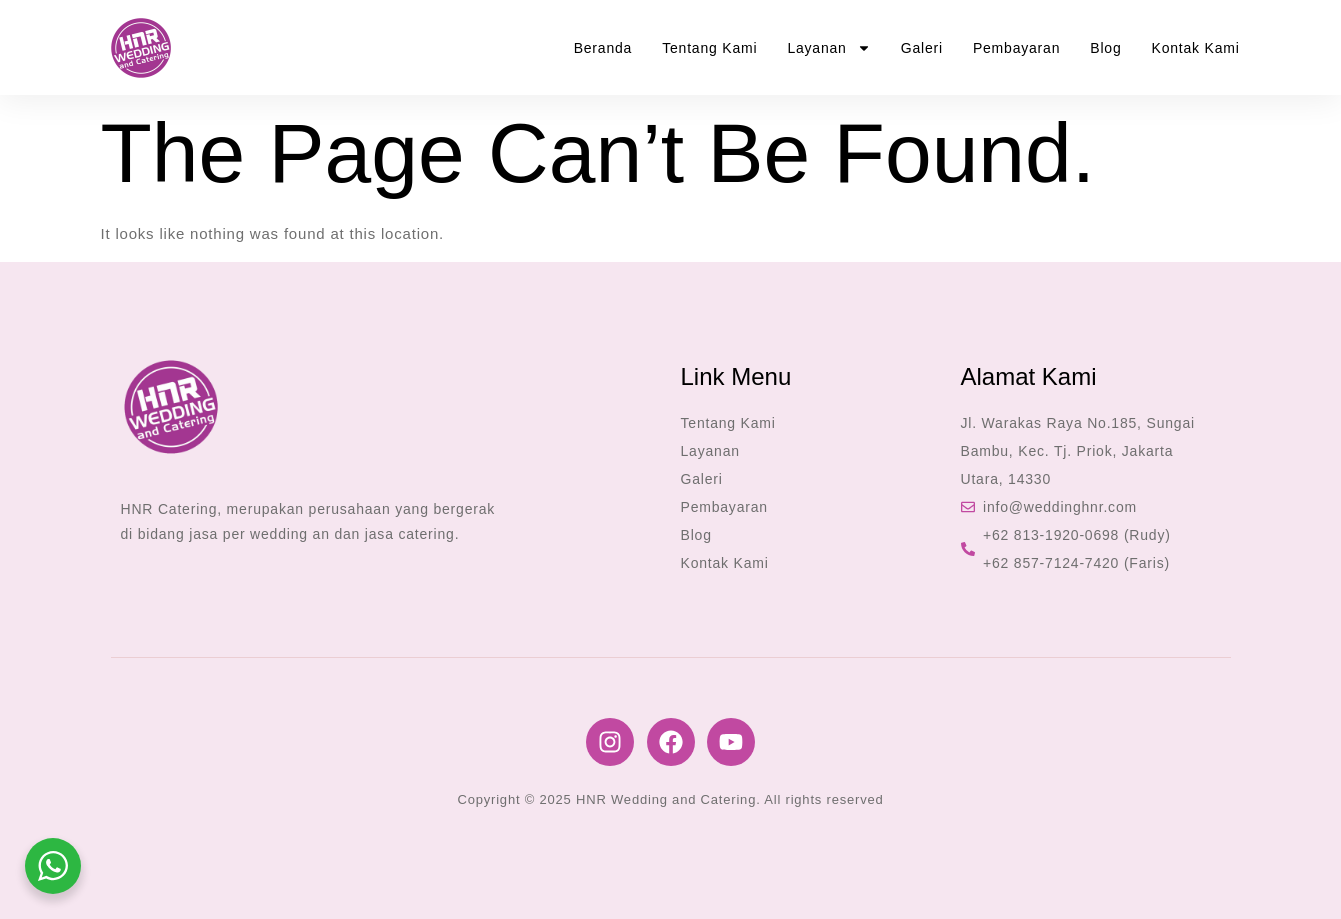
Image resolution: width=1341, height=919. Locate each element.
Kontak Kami (1196, 48)
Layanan (828, 48)
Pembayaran (1016, 48)
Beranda (603, 48)
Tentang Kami (709, 48)
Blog (1105, 48)
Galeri (922, 48)
